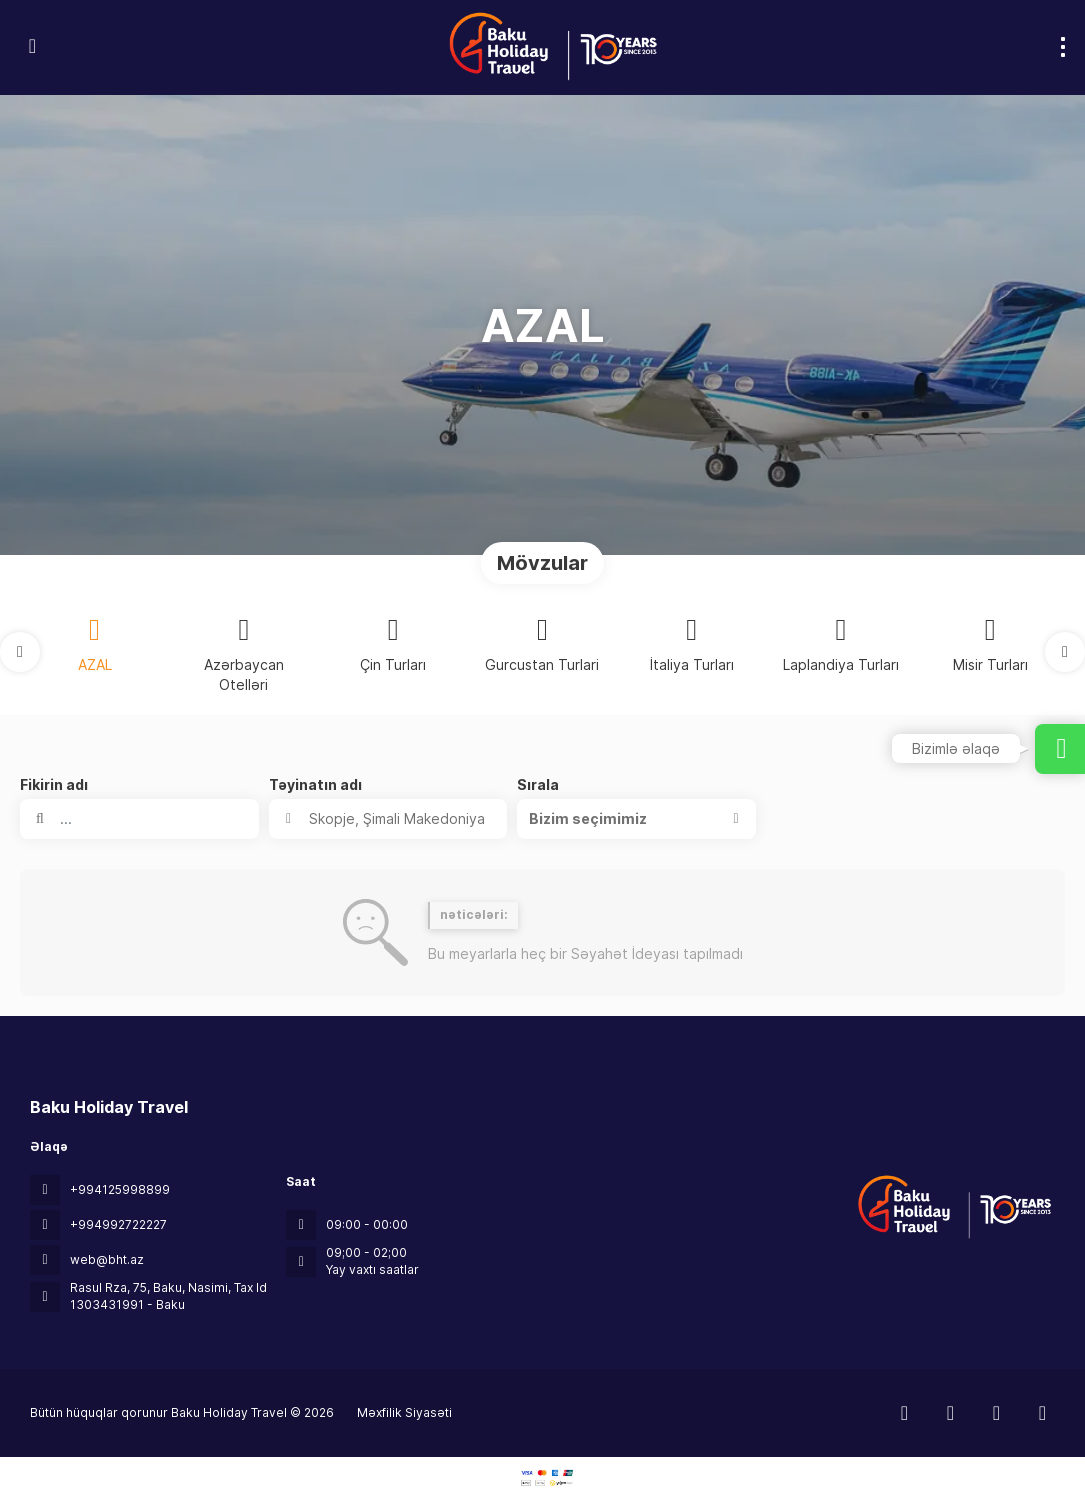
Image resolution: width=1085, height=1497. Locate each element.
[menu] (1063, 47)
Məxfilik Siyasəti (404, 1412)
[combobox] (388, 819)
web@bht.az (107, 1259)
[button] (20, 652)
